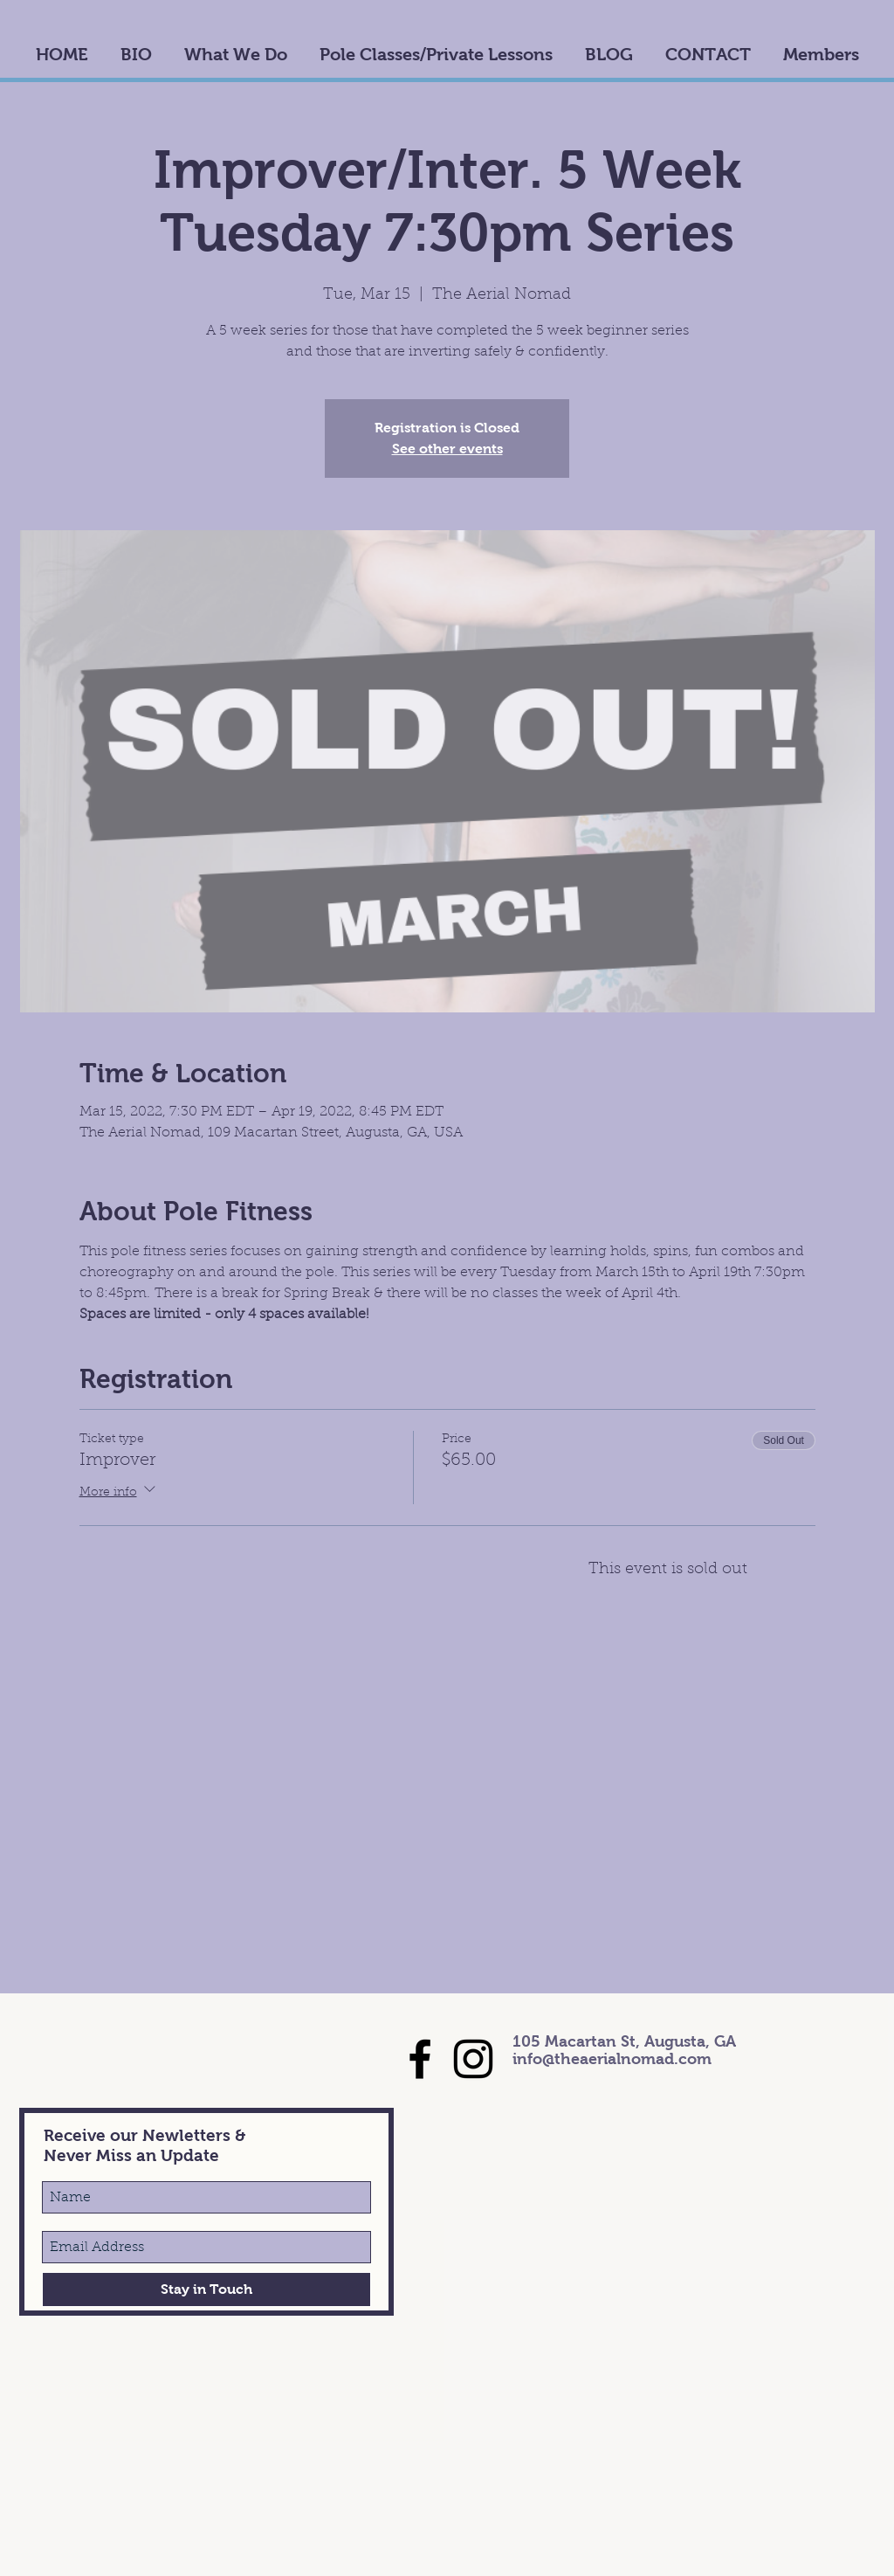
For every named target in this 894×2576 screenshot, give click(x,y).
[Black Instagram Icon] (473, 2059)
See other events (447, 448)
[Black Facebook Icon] (420, 2059)
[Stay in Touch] (206, 2289)
